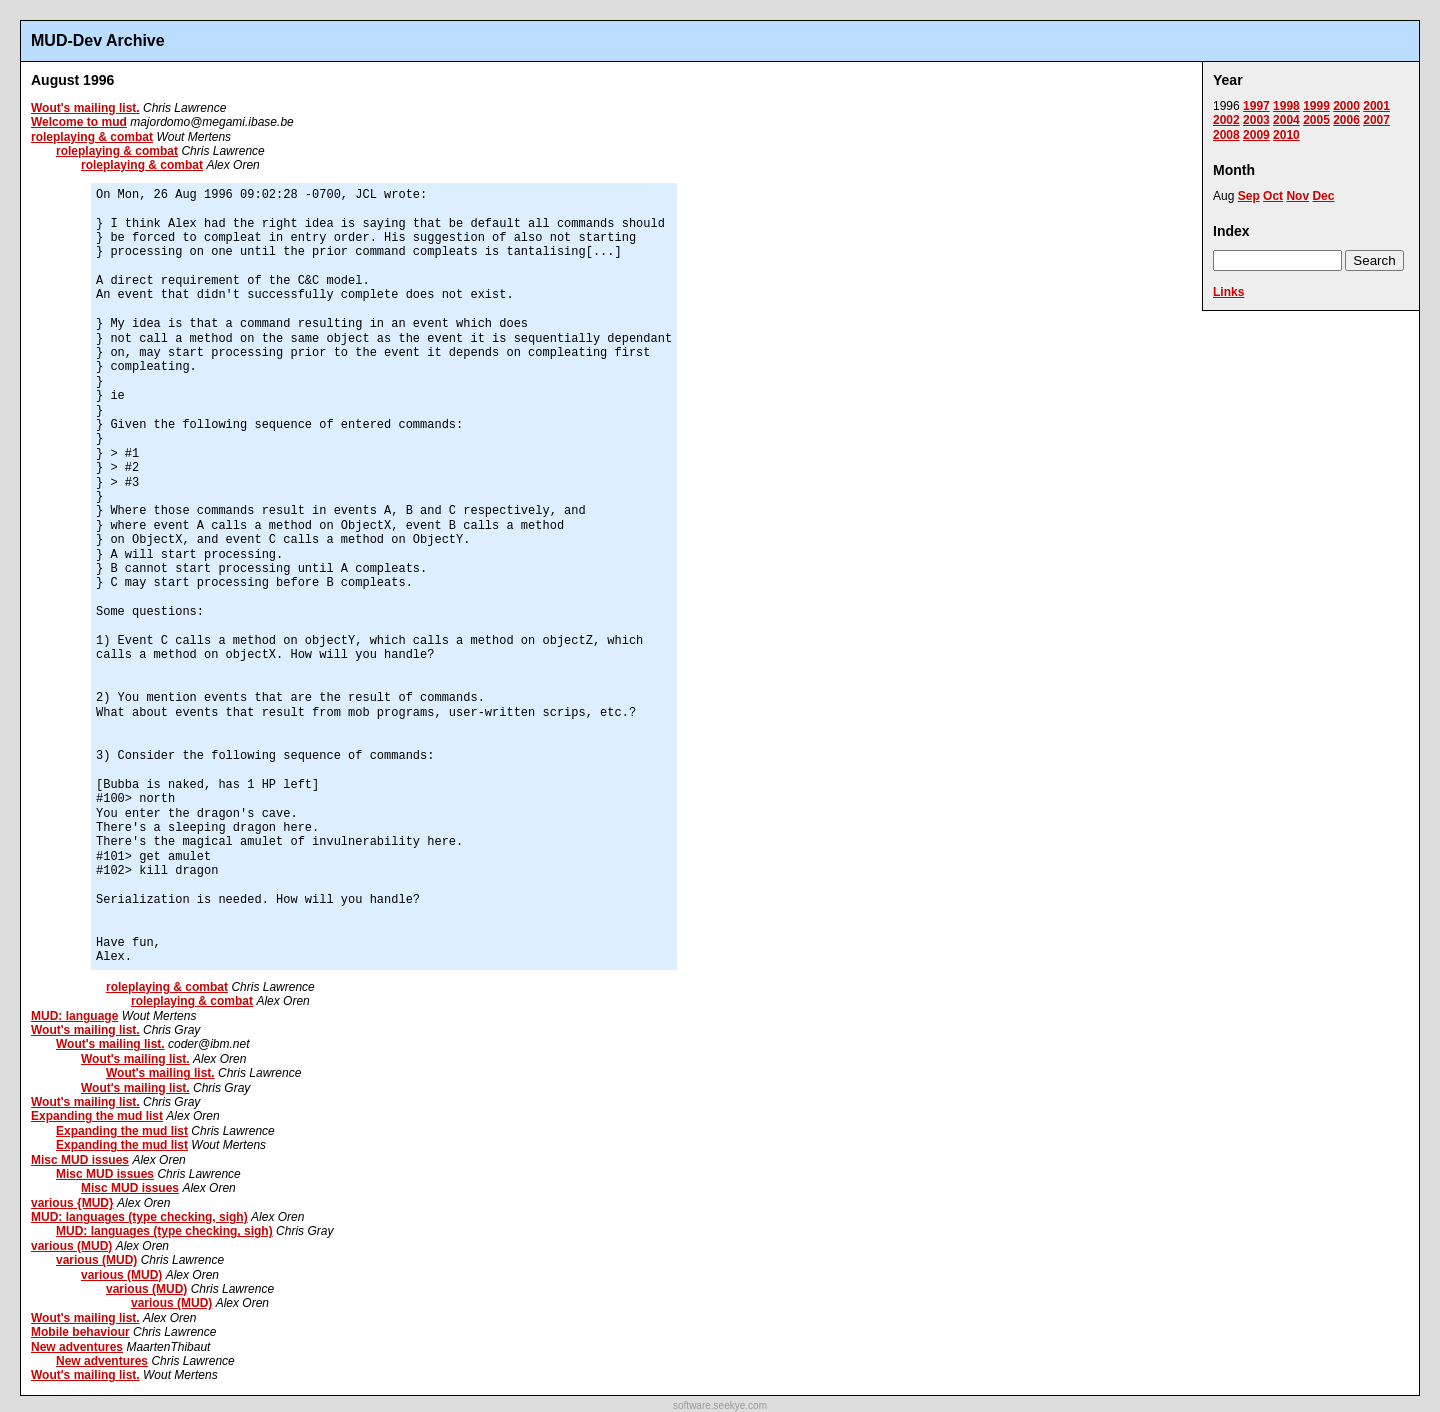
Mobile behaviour (80, 1332)
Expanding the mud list (97, 1116)
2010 (1286, 135)
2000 (1346, 106)
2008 (1226, 135)
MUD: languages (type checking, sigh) (139, 1217)
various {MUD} (72, 1203)
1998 (1286, 106)
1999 (1316, 106)
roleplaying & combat (92, 137)
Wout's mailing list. (85, 108)
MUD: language (74, 1016)
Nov (1297, 196)
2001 (1376, 106)
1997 (1256, 106)
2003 (1256, 120)
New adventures (77, 1347)
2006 (1346, 120)
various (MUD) (71, 1246)
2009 (1256, 135)
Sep (1249, 196)
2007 (1376, 120)
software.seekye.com (720, 1405)
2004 (1286, 120)
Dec (1323, 196)
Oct (1273, 196)
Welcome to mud (79, 122)
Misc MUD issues (80, 1160)
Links (1228, 292)
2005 (1316, 120)
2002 (1226, 120)
